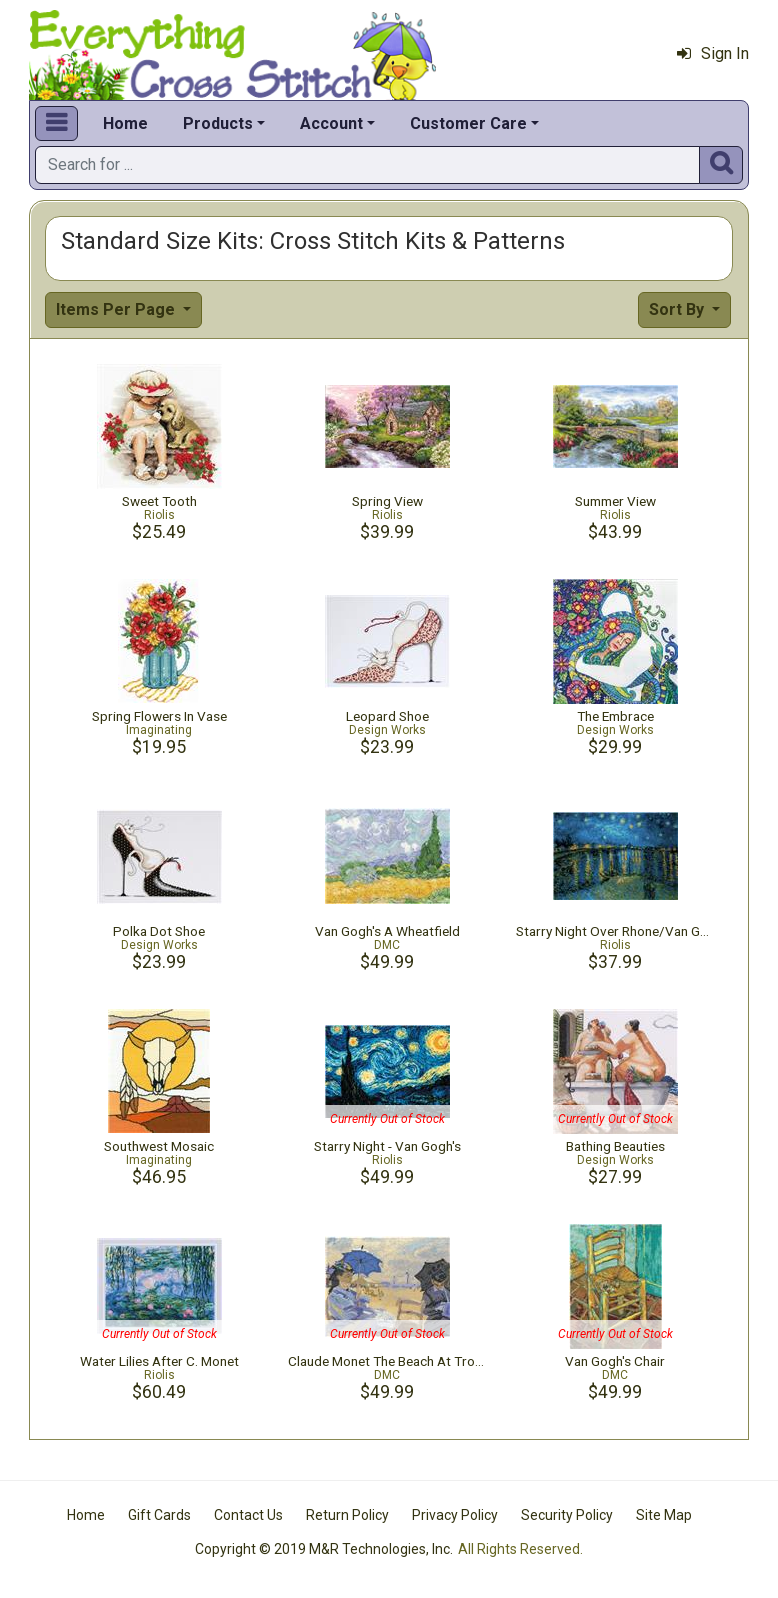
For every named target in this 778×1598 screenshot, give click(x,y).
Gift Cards (159, 1515)
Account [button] (331, 123)
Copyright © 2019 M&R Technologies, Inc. (324, 1549)
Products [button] (218, 123)
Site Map (664, 1515)
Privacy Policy (455, 1515)
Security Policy (567, 1515)
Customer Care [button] (468, 123)
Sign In (713, 53)
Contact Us (248, 1515)
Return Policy (347, 1515)
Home (125, 123)
